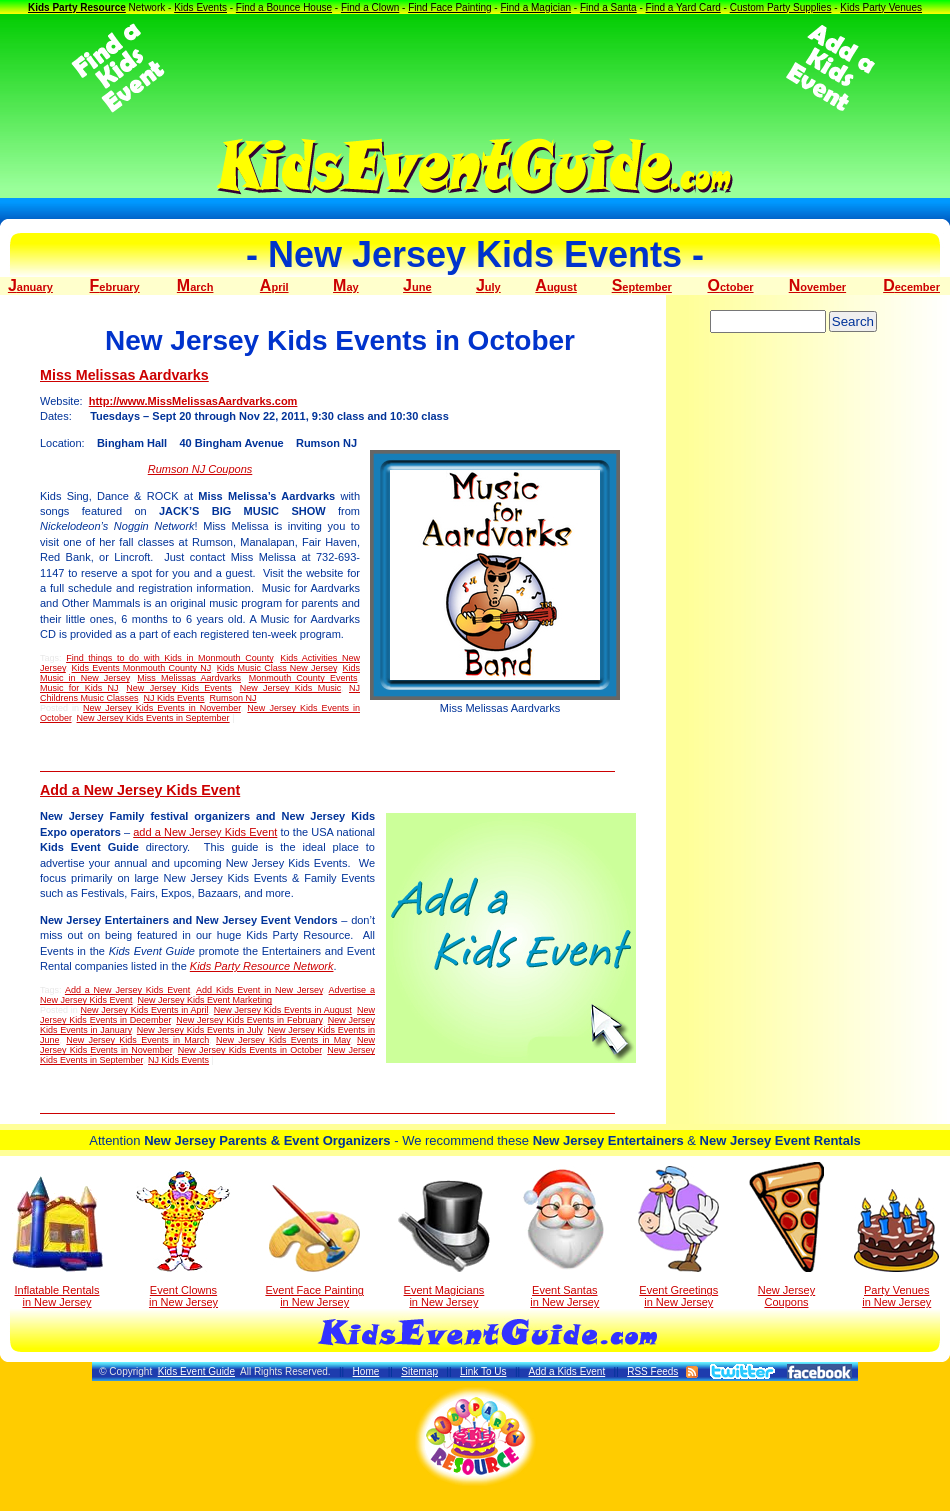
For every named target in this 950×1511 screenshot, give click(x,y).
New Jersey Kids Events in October (250, 1050)
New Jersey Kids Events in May (283, 1040)
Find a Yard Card (683, 7)
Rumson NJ (233, 698)
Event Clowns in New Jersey (183, 1239)
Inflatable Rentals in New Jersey (57, 1242)
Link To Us (483, 1371)
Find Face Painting (449, 7)
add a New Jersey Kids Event (205, 832)
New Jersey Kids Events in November (162, 708)
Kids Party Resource (77, 7)
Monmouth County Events (303, 678)
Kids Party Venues (881, 7)
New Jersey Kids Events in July (200, 1030)
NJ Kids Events (174, 698)
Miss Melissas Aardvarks (124, 375)
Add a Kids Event (566, 1371)
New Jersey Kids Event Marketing (205, 1000)
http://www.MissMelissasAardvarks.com (193, 401)
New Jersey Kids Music (291, 688)
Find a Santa (608, 7)
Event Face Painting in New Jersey (314, 1246)
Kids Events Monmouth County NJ (142, 668)
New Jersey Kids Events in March (137, 1040)
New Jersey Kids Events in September (153, 718)
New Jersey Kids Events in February (249, 1020)
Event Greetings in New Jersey (678, 1237)
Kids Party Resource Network (262, 966)
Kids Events (200, 7)
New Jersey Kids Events (179, 688)
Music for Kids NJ (79, 688)
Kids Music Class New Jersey (277, 668)
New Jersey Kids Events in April (145, 1010)
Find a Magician (535, 7)
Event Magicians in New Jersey (444, 1244)
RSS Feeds (652, 1371)
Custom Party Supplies (781, 7)
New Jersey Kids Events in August (283, 1010)
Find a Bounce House (284, 7)
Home (366, 1371)
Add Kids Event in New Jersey (259, 990)
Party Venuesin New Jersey (896, 1248)
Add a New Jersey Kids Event (140, 790)
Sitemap (419, 1371)
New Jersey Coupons (786, 1235)
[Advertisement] (475, 68)
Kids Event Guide (196, 1371)
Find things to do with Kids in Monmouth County (169, 658)
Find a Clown (370, 7)
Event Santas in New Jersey (564, 1237)
